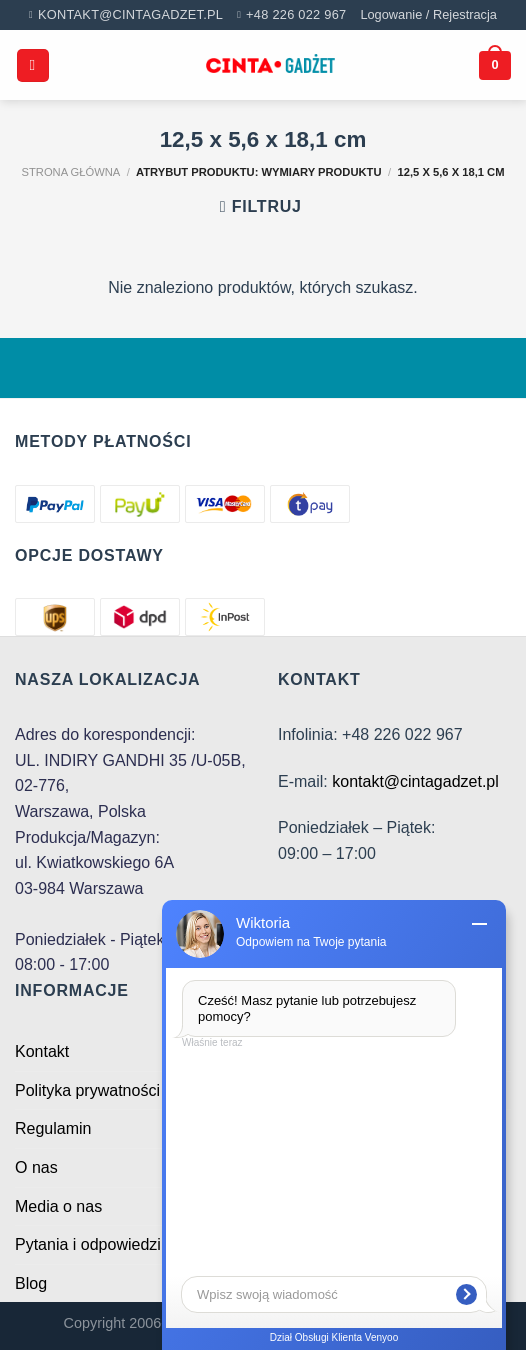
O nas (36, 1167)
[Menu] (33, 65)
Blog (31, 1283)
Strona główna (71, 172)
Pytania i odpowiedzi (88, 1244)
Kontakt (42, 1051)
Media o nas (58, 1206)
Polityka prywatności (87, 1090)
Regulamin (53, 1128)
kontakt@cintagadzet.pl (415, 781)
